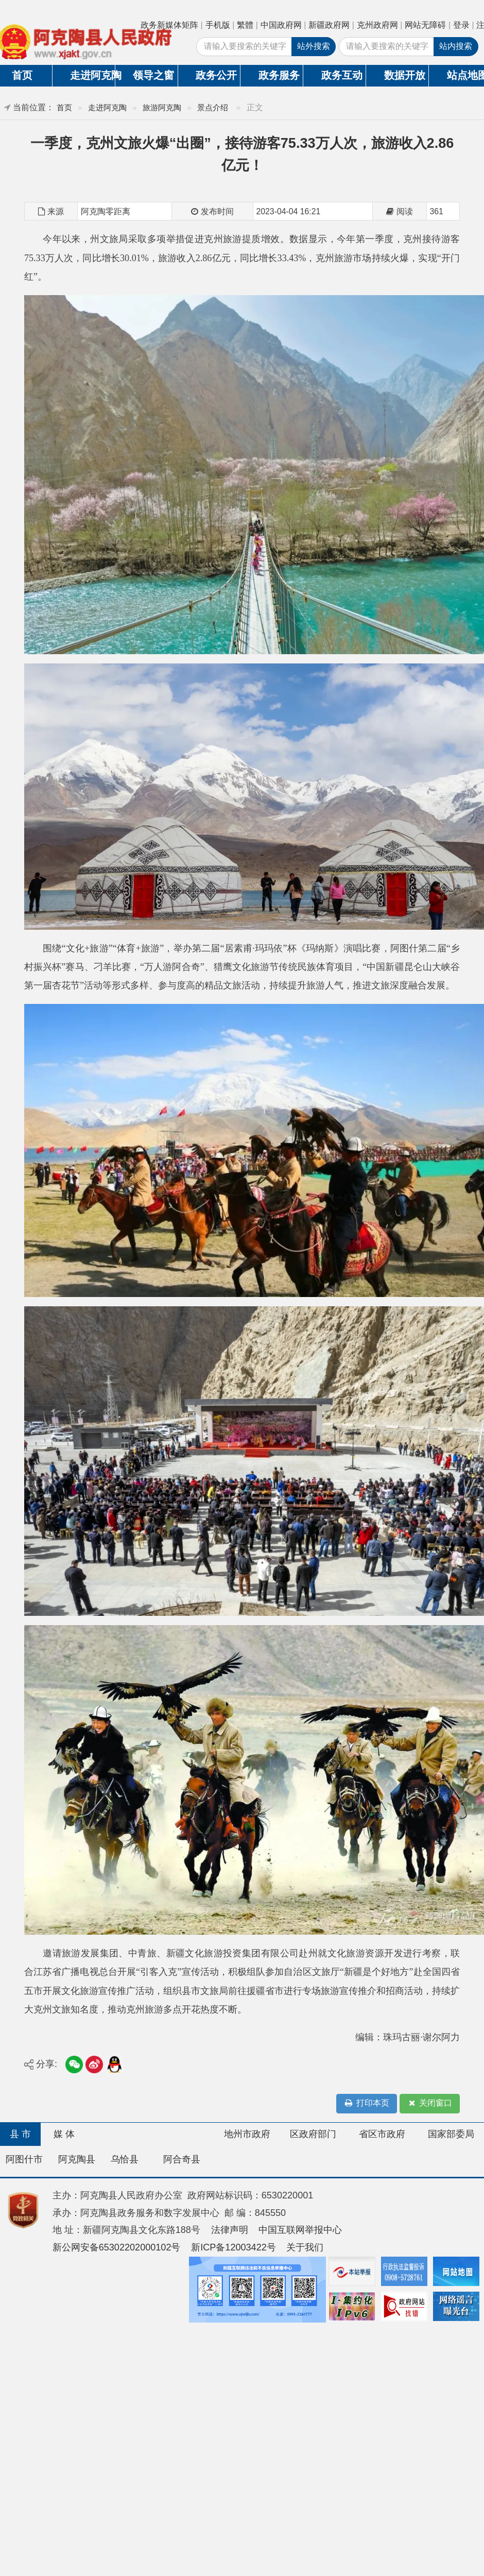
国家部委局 (451, 2134)
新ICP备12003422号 (233, 2247)
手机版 (217, 25)
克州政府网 (377, 25)
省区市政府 (382, 2134)
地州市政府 (247, 2134)
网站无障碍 (425, 25)
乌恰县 (125, 2159)
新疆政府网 (329, 25)
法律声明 (229, 2230)
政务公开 (216, 75)
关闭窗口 (429, 2103)
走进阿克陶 (92, 75)
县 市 (20, 2134)
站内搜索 (455, 46)
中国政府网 (281, 25)
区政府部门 (313, 2134)
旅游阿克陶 (162, 107)
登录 (461, 25)
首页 (64, 107)
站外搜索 (313, 46)
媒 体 (64, 2134)
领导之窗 (153, 75)
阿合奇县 (181, 2159)
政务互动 (341, 75)
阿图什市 (24, 2159)
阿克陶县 (76, 2159)
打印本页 (366, 2103)
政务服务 (279, 75)
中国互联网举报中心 (300, 2230)
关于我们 (304, 2247)
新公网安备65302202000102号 (117, 2247)
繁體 (245, 25)
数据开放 (404, 75)
